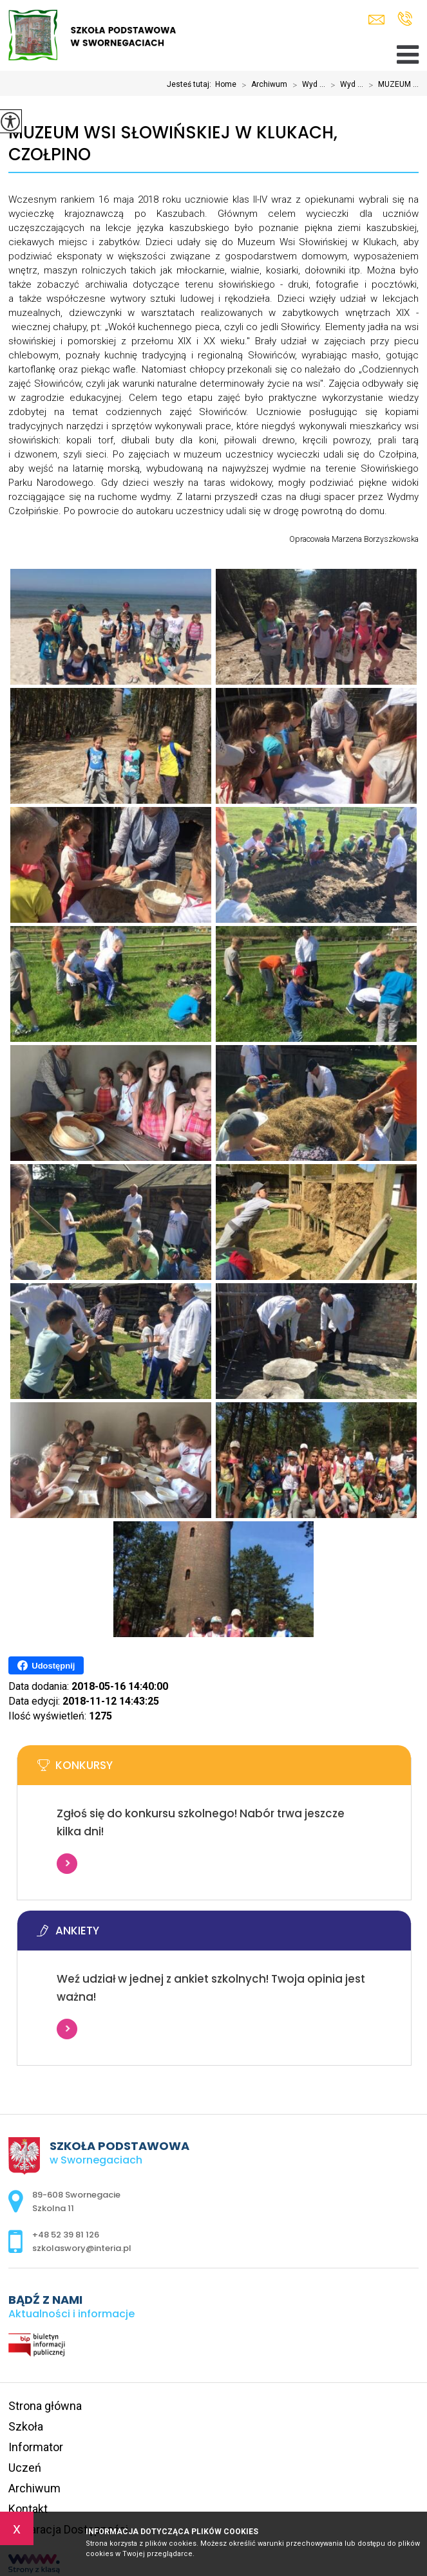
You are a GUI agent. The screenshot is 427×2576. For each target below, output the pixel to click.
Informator (35, 2447)
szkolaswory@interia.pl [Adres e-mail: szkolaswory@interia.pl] (81, 2248)
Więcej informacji (67, 1863)
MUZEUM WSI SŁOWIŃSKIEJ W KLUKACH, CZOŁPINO (172, 144)
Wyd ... (306, 84)
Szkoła (25, 2426)
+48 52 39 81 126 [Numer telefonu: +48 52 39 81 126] (65, 2235)
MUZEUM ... (391, 84)
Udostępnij (46, 1665)
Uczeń (24, 2467)
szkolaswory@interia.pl (376, 19)
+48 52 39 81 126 (404, 19)
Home (225, 84)
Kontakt (28, 2509)
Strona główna (45, 2406)
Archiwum (261, 84)
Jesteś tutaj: (191, 84)
